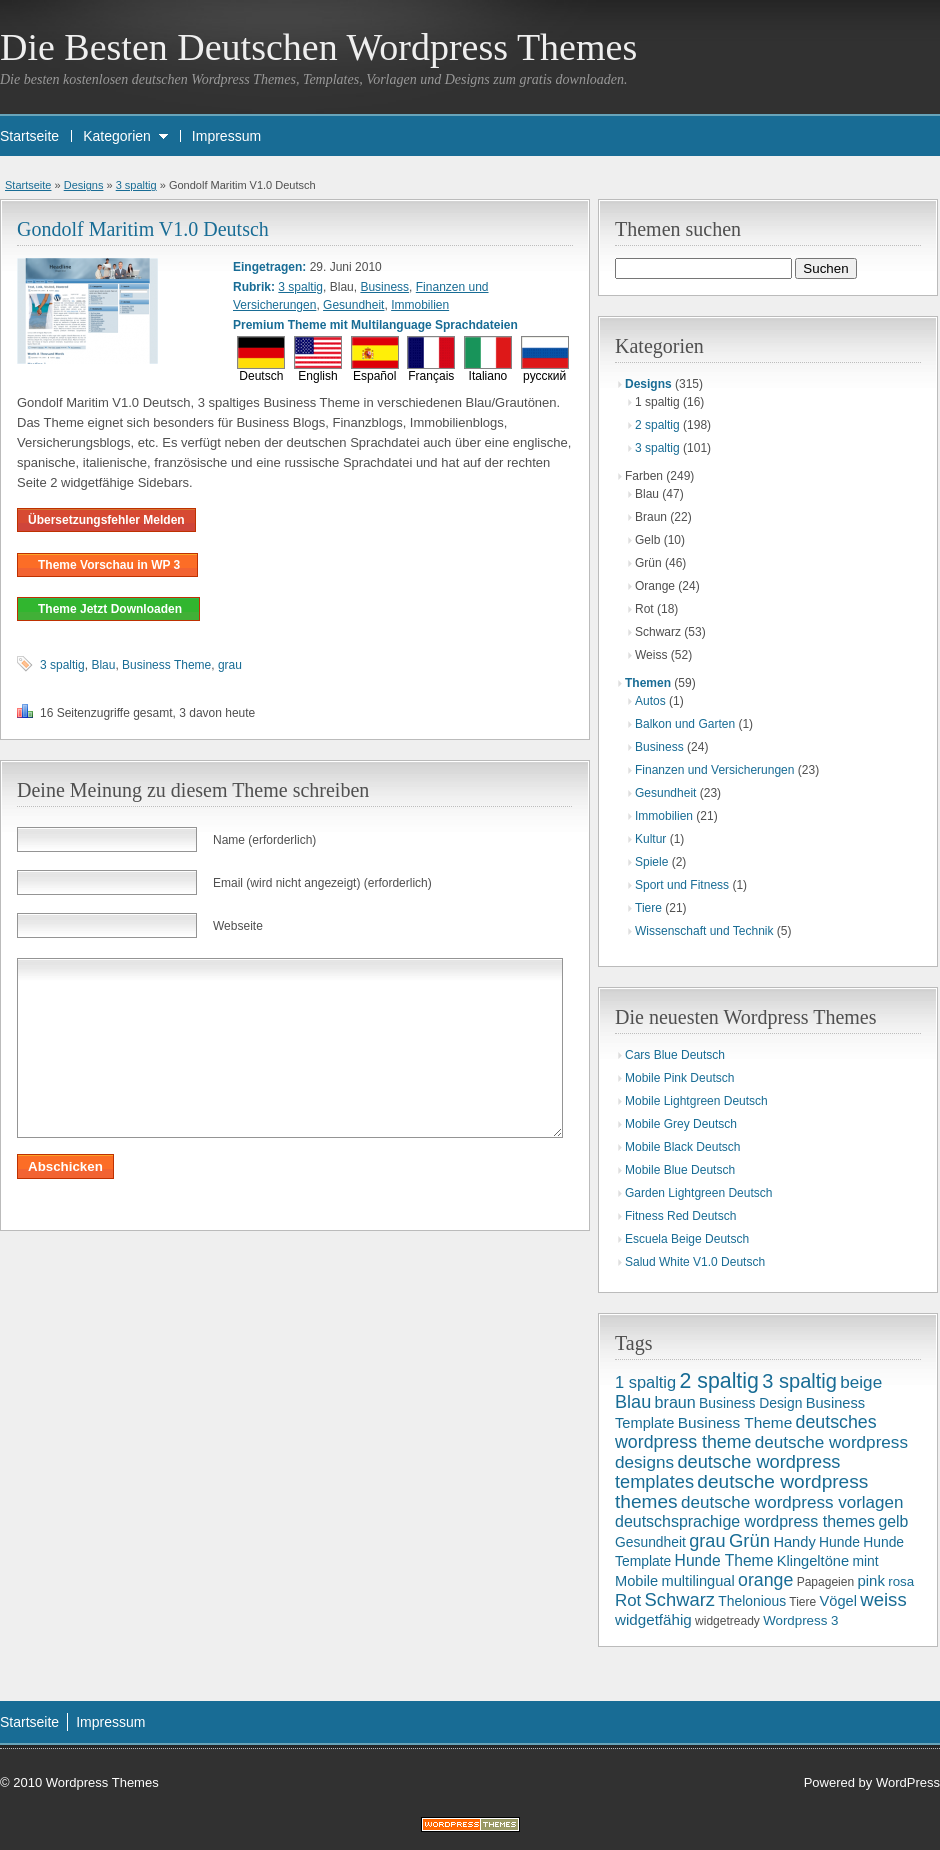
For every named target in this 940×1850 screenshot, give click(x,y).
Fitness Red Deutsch (680, 1216)
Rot (628, 1600)
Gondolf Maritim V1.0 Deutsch (143, 229)
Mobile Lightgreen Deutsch (696, 1101)
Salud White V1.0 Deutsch (695, 1262)
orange (765, 1580)
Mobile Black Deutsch (682, 1147)
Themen (648, 683)
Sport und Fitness (682, 885)
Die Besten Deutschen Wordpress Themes (318, 47)
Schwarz (680, 1599)
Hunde (839, 1542)
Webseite (238, 926)
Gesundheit (353, 305)
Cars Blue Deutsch (675, 1055)
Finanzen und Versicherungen (714, 770)
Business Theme (166, 665)
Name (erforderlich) (264, 840)
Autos (650, 701)
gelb (893, 1521)
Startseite (29, 136)
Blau (103, 665)
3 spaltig (136, 185)
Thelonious (752, 1601)
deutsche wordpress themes (741, 1491)
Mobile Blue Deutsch (680, 1170)
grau (230, 665)
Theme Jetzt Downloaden (108, 609)
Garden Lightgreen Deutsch (698, 1193)
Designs (84, 185)
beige (861, 1382)
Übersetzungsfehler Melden (106, 520)
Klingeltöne (813, 1561)
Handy (794, 1542)
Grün (749, 1540)
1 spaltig (645, 1382)
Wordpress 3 (800, 1620)
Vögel (838, 1601)
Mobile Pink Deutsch (679, 1078)
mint (865, 1561)
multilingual (697, 1581)
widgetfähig (653, 1619)
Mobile (636, 1581)
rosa (901, 1581)
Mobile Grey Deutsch (681, 1124)
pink (870, 1580)
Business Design (750, 1403)
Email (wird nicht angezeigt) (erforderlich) (322, 883)
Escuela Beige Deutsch (687, 1239)
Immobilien (420, 305)
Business (384, 287)
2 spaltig (657, 425)
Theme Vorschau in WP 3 (107, 565)
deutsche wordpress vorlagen (792, 1502)
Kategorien (117, 136)
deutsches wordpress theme (746, 1432)
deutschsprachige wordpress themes (745, 1521)
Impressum (226, 136)
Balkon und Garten (685, 724)
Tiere (648, 908)
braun (675, 1402)
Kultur (650, 839)
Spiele (651, 862)
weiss (883, 1599)
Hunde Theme (724, 1560)
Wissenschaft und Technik (704, 931)
